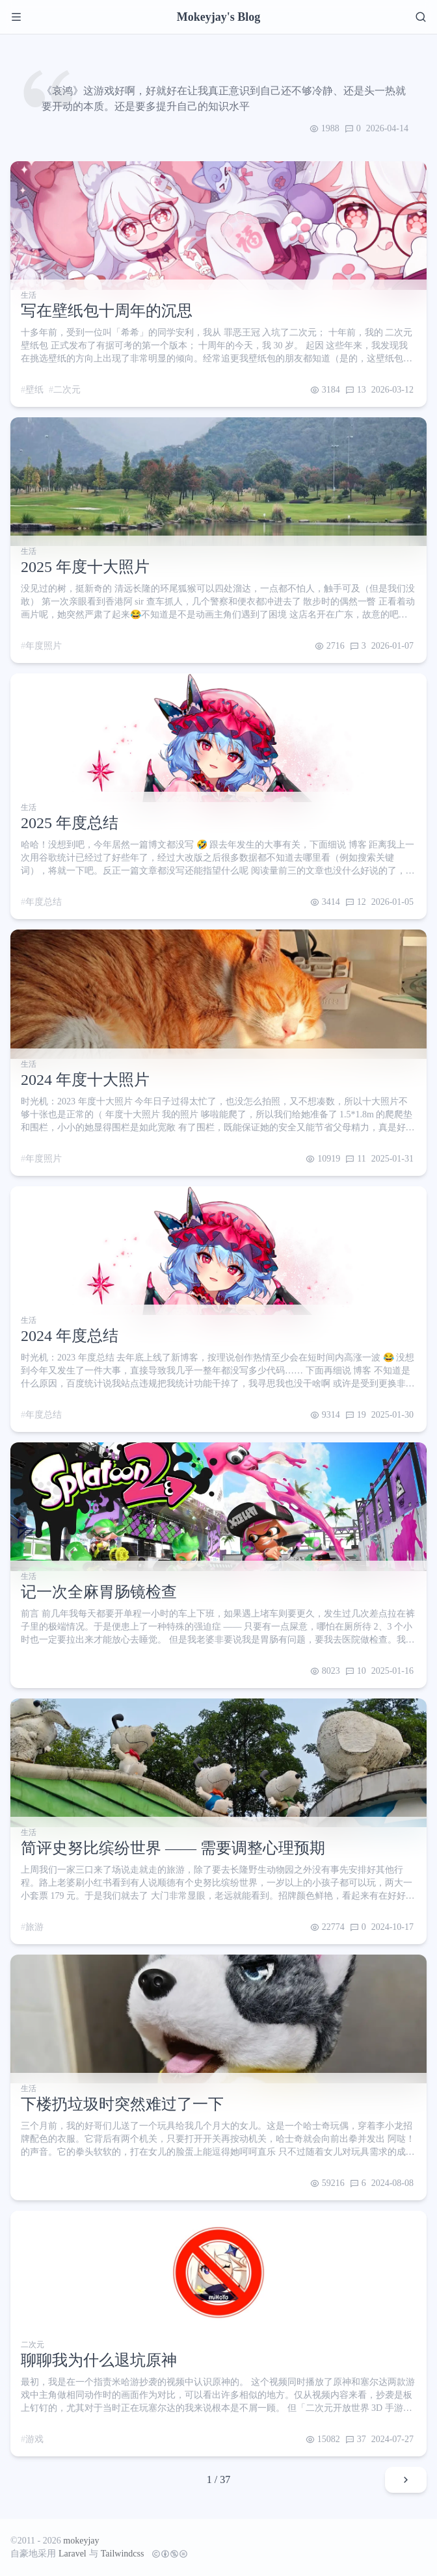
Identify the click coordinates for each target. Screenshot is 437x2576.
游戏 (34, 2439)
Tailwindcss (122, 2553)
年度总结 (43, 902)
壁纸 (34, 390)
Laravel (72, 2553)
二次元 (67, 390)
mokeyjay (81, 2540)
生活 (28, 295)
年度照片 (43, 646)
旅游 (34, 1927)
